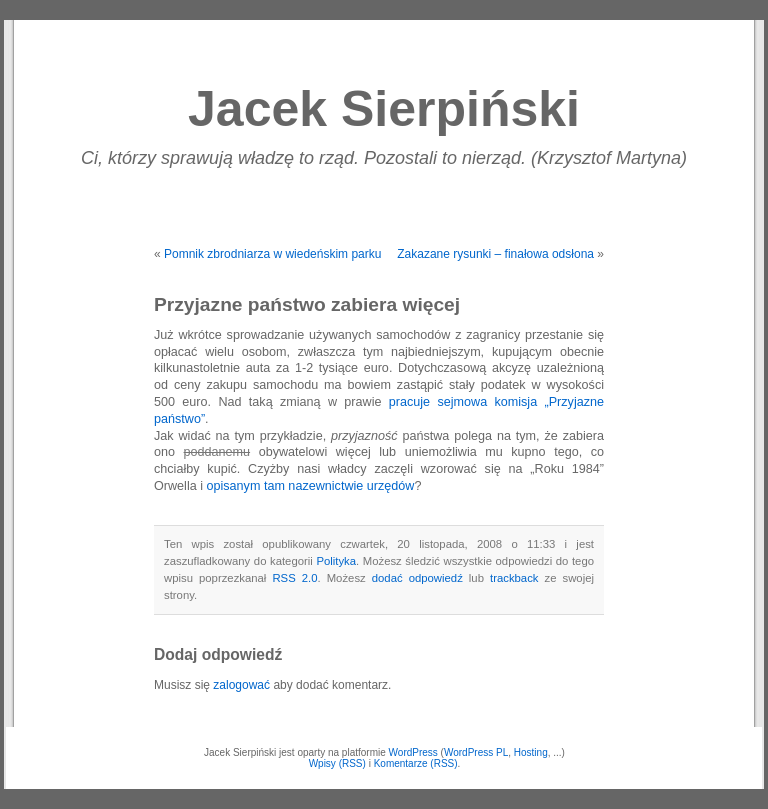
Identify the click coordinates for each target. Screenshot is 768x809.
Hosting (531, 752)
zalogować (241, 685)
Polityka (336, 561)
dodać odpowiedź (417, 578)
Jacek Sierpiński (384, 109)
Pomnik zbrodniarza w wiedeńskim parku (272, 254)
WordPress (413, 752)
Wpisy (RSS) (337, 763)
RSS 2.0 (294, 578)
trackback (514, 578)
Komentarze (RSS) (416, 763)
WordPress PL (476, 752)
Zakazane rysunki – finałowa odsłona (495, 254)
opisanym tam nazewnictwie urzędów (310, 486)
